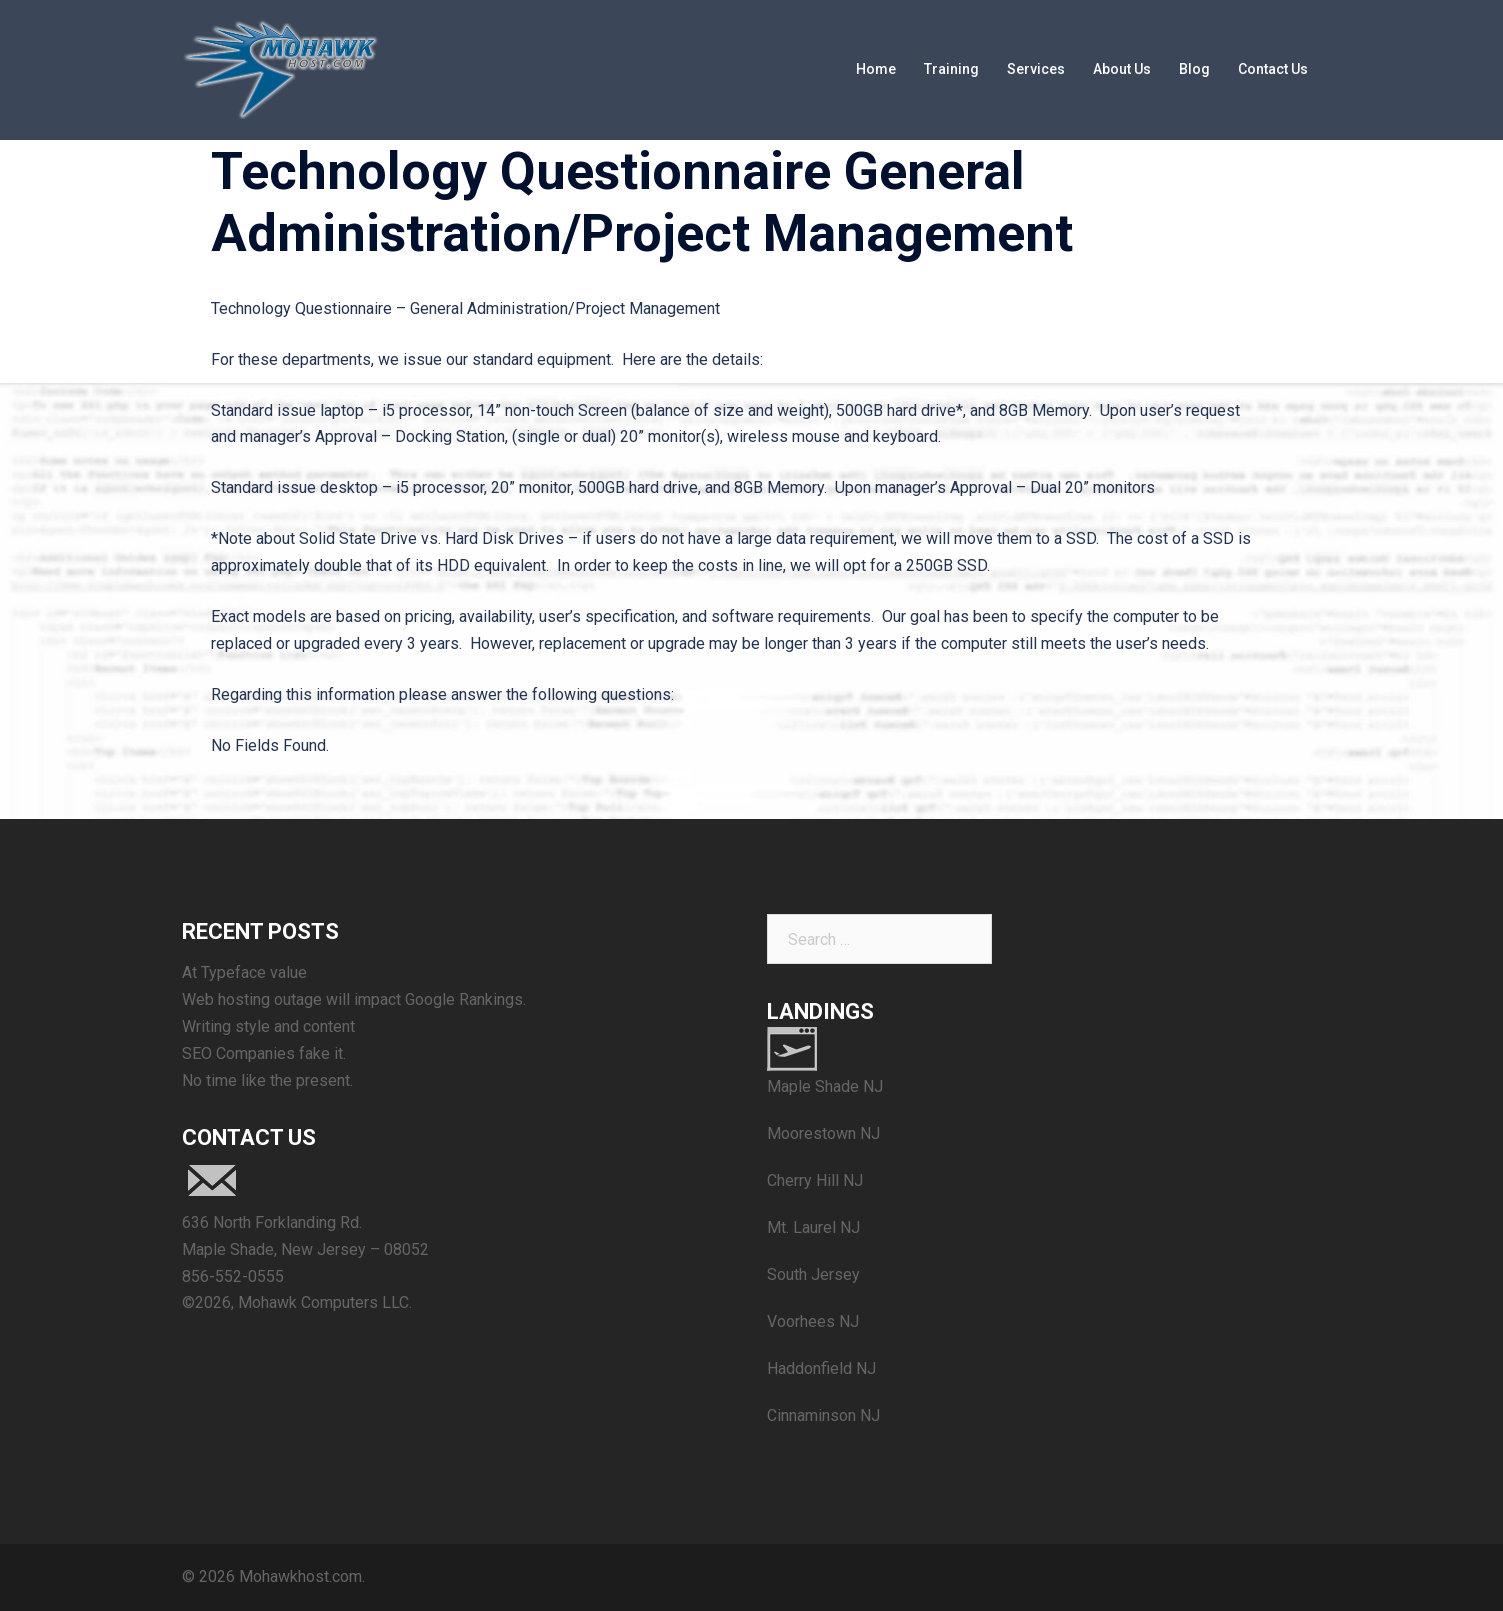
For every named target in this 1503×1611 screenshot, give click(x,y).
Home (876, 69)
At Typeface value (244, 972)
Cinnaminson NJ (823, 1415)
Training (951, 69)
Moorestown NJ (823, 1133)
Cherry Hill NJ (815, 1180)
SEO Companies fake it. (264, 1053)
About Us (1122, 69)
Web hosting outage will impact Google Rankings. (354, 999)
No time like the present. (267, 1080)
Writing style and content (268, 1026)
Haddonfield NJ (821, 1368)
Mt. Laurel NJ (813, 1227)
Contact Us (1273, 69)
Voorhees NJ (813, 1321)
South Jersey (813, 1274)
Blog (1194, 69)
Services (1036, 69)
